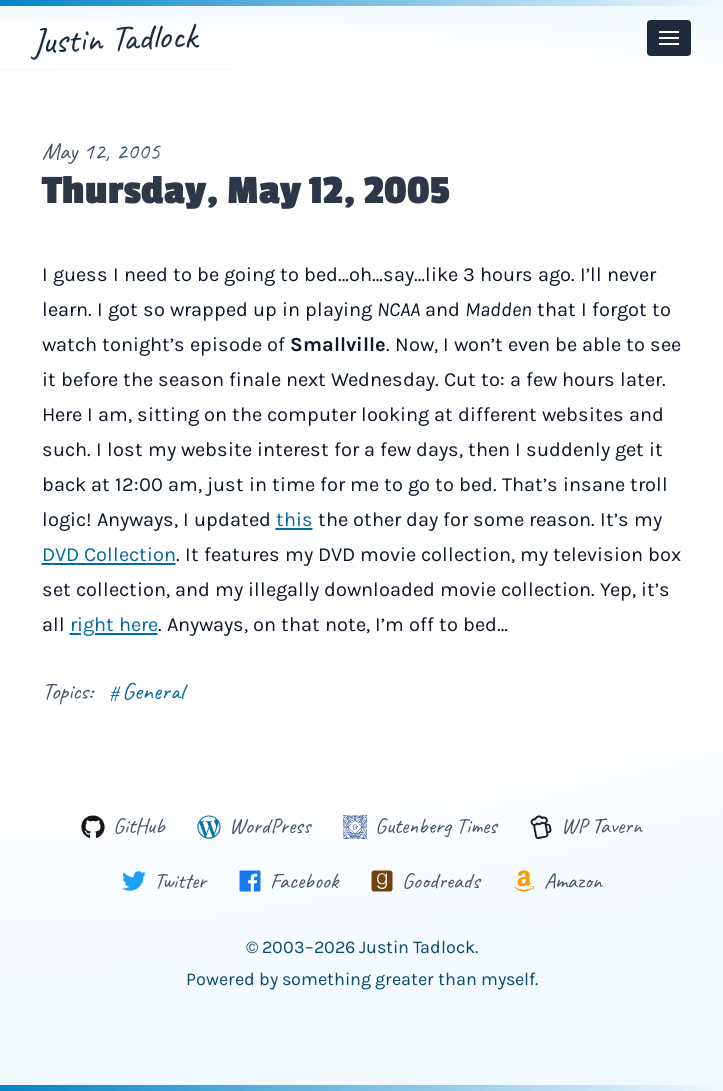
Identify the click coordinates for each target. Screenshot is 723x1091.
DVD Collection (109, 554)
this (294, 519)
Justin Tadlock (114, 38)
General (146, 691)
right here (114, 624)
